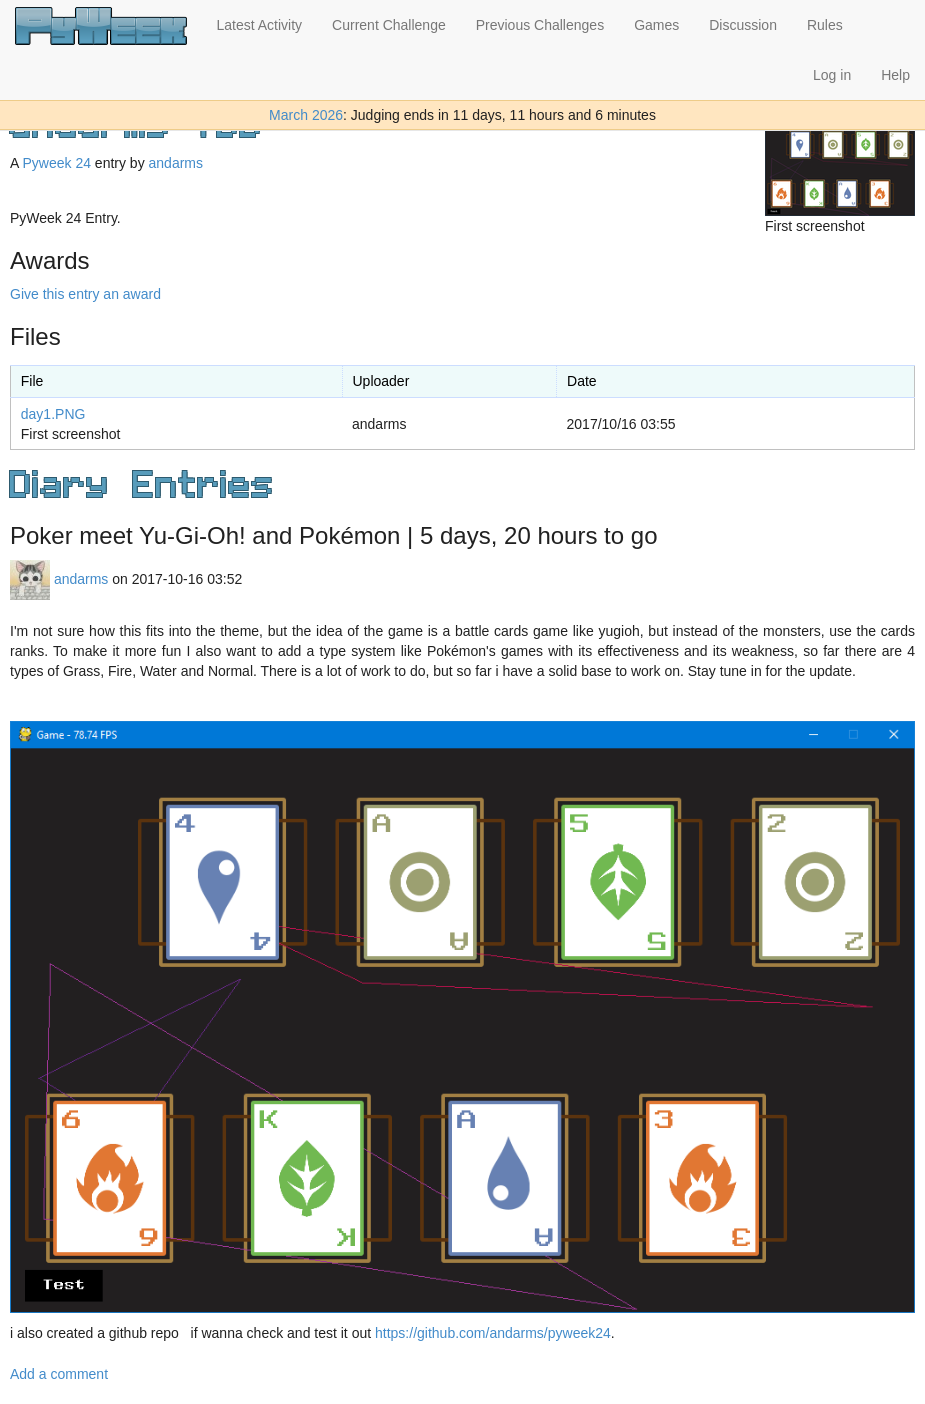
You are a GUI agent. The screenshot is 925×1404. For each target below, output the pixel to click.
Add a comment (59, 1374)
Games (656, 25)
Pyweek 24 (56, 163)
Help (895, 75)
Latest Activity (260, 25)
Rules (825, 25)
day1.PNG (53, 414)
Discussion (743, 25)
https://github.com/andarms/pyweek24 (493, 1333)
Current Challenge (389, 25)
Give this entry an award (85, 294)
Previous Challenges (540, 25)
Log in (832, 75)
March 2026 (306, 115)
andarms (176, 163)
